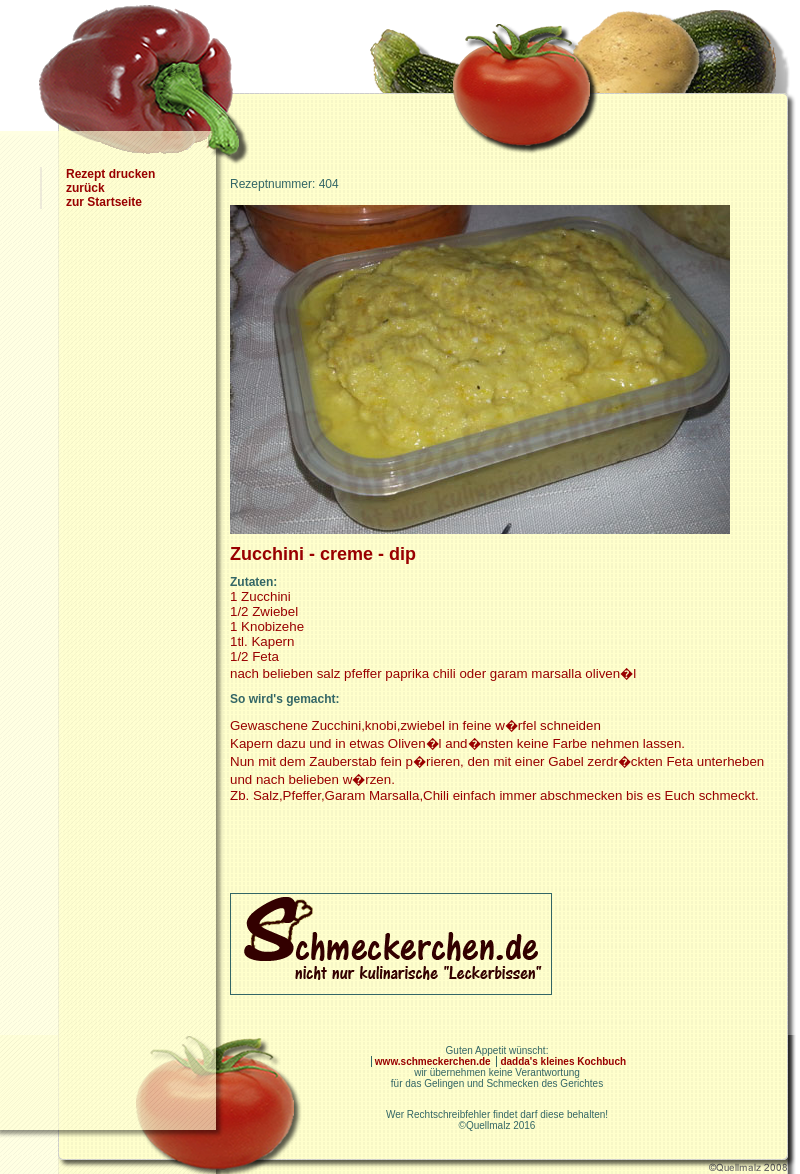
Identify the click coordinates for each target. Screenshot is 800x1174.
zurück (85, 188)
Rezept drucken (110, 174)
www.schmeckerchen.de (434, 1061)
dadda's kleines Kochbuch (563, 1061)
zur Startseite (104, 202)
